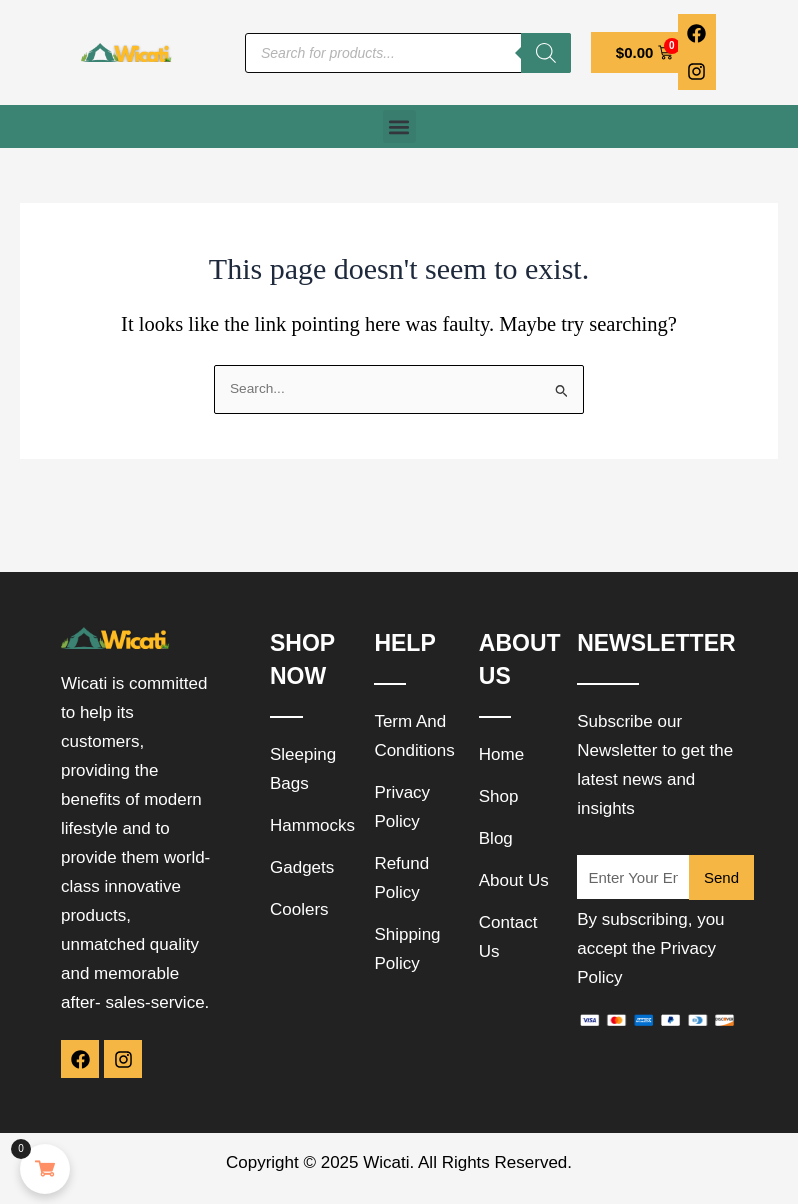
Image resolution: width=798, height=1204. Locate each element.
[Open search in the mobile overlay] (408, 53)
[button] (399, 126)
